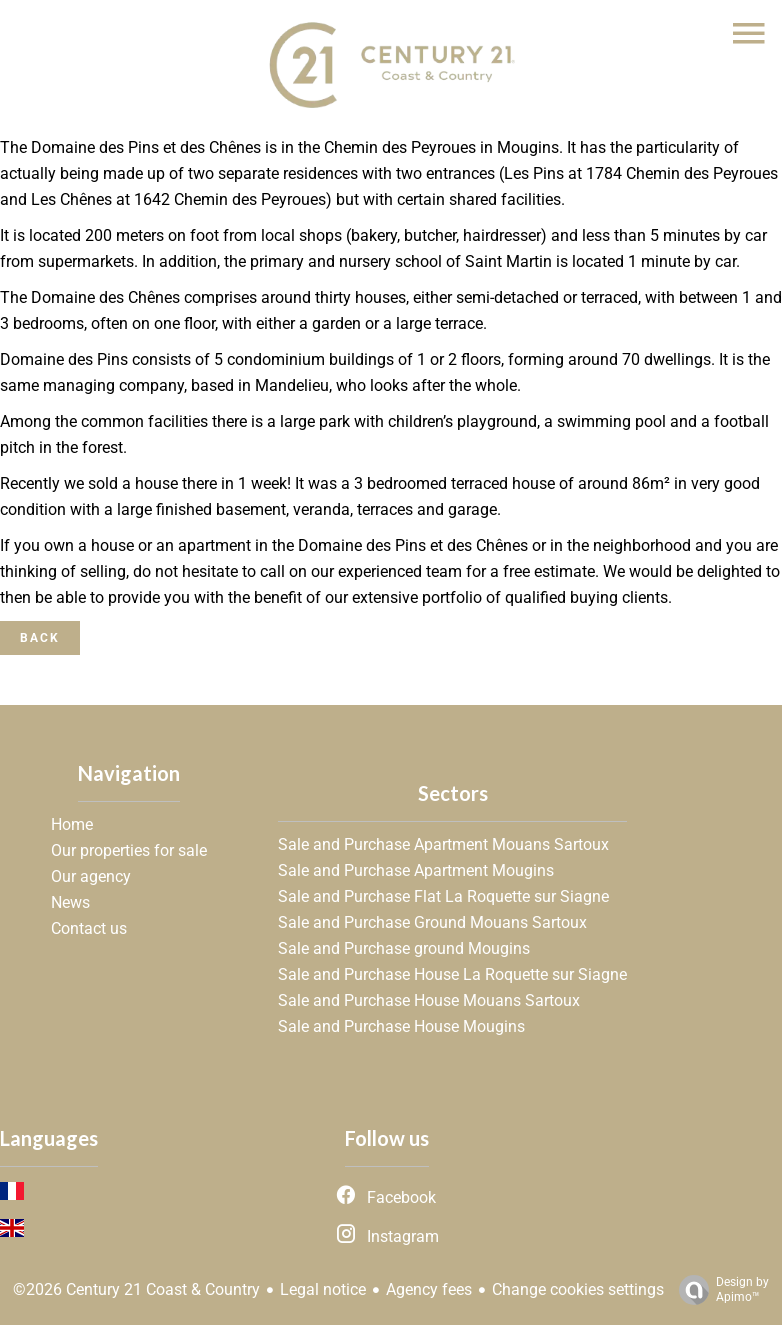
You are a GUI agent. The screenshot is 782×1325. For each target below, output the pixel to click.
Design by (719, 1290)
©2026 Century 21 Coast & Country (136, 1289)
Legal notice (323, 1289)
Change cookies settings (578, 1289)
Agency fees (429, 1289)
